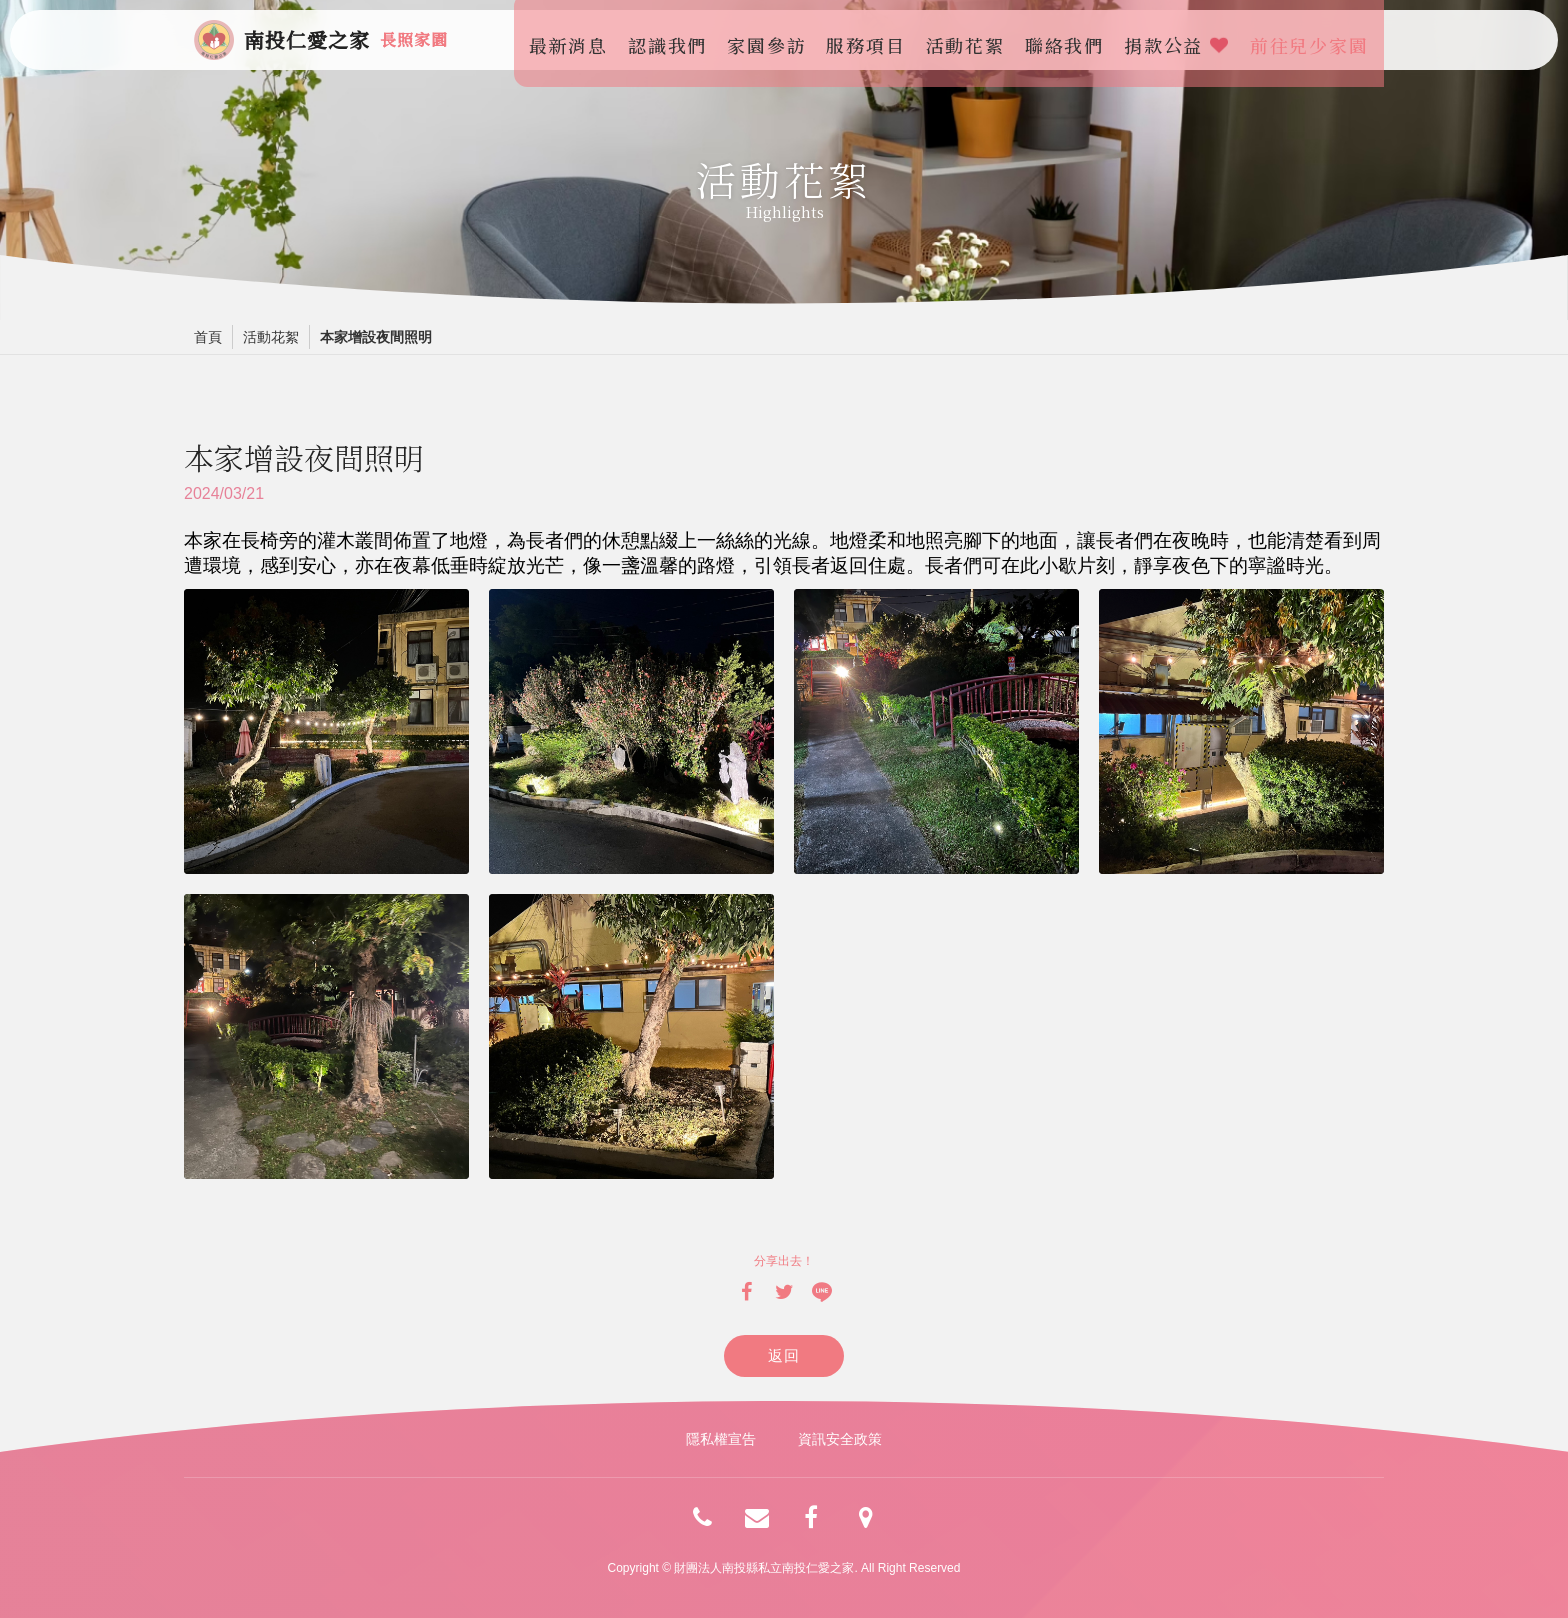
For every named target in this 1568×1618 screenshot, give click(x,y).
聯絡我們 (1069, 40)
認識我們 (672, 40)
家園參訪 (772, 40)
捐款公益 (1182, 40)
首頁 (208, 337)
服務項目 (871, 40)
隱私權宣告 (721, 1439)
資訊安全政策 (840, 1439)
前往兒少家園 (1314, 40)
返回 (784, 1355)
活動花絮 (970, 40)
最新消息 (573, 40)
